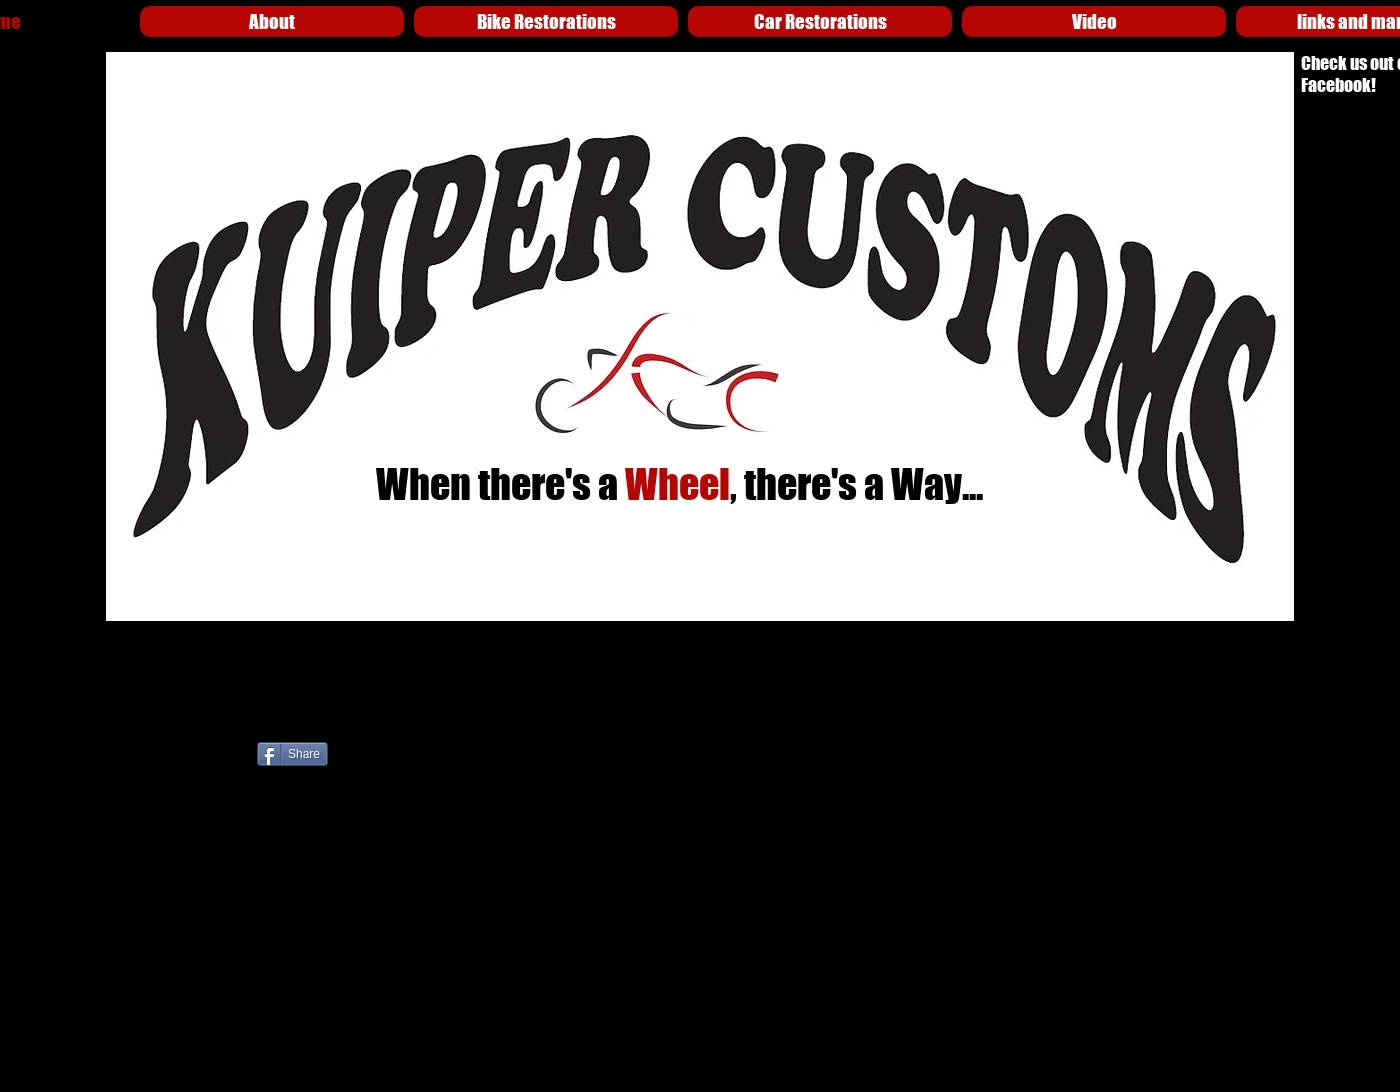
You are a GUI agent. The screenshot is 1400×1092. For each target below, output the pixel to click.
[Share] (292, 754)
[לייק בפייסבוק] (481, 762)
